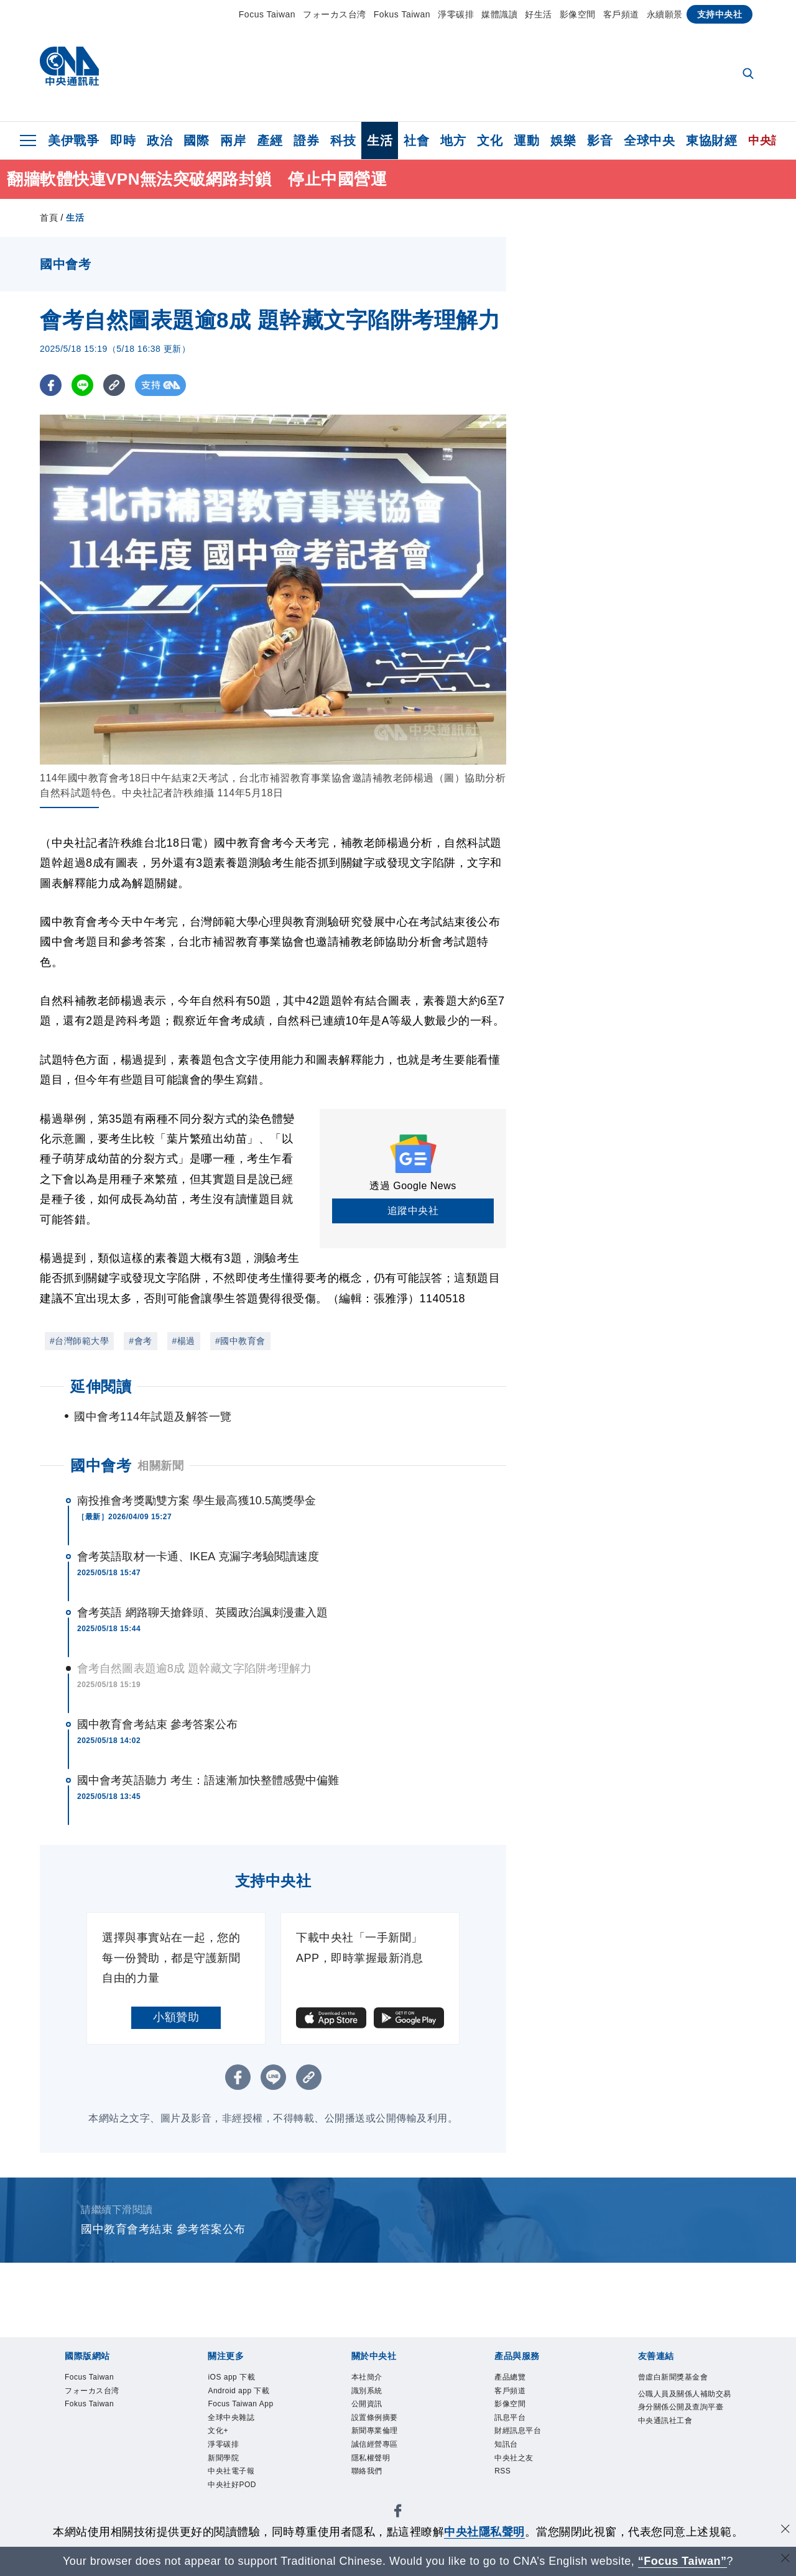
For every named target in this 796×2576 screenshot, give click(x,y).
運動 (526, 140)
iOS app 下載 (241, 2379)
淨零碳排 (456, 14)
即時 (123, 140)
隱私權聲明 (378, 2478)
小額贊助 (176, 2017)
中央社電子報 (240, 2494)
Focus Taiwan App (254, 2412)
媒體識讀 (499, 14)
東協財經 (711, 140)
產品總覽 (516, 2379)
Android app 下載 (251, 2396)
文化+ (222, 2445)
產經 (269, 140)
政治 (159, 140)
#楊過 (183, 1341)
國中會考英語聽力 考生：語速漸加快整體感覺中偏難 (208, 1780)
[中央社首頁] (69, 69)
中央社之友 (521, 2478)
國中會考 (100, 1465)
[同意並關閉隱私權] (785, 2530)
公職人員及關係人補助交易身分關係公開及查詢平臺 (681, 2429)
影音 (600, 140)
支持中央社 (720, 14)
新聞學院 (229, 2478)
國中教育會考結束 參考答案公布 (157, 1724)
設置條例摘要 (384, 2428)
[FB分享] (51, 385)
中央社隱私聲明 (484, 2532)
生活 (379, 140)
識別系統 (373, 2396)
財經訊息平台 (527, 2445)
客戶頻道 (621, 14)
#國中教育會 (240, 1341)
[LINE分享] (82, 385)
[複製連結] (114, 385)
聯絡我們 (373, 2494)
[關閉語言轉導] (785, 2559)
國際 (196, 140)
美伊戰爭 (73, 140)
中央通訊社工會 (676, 2462)
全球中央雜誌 (240, 2428)
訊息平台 (516, 2428)
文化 (489, 140)
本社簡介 (373, 2379)
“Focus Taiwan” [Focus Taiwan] (682, 2561)
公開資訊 (373, 2412)
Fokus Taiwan (402, 14)
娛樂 (563, 140)
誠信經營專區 (384, 2461)
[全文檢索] (749, 74)
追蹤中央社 (413, 1210)
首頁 (49, 218)
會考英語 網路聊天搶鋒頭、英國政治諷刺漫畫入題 (202, 1612)
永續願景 (665, 14)
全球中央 (649, 140)
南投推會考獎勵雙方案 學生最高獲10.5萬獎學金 (196, 1500)
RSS (505, 2494)
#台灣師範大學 (79, 1341)
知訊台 (510, 2461)
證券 (306, 140)
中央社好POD (241, 2511)
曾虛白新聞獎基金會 (681, 2387)
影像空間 (578, 14)
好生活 (538, 14)
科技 (343, 140)
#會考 (140, 1341)
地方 (453, 140)
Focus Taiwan (267, 14)
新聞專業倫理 (384, 2445)
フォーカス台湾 (334, 14)
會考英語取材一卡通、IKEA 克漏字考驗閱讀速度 (198, 1556)
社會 (416, 140)
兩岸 (233, 140)
